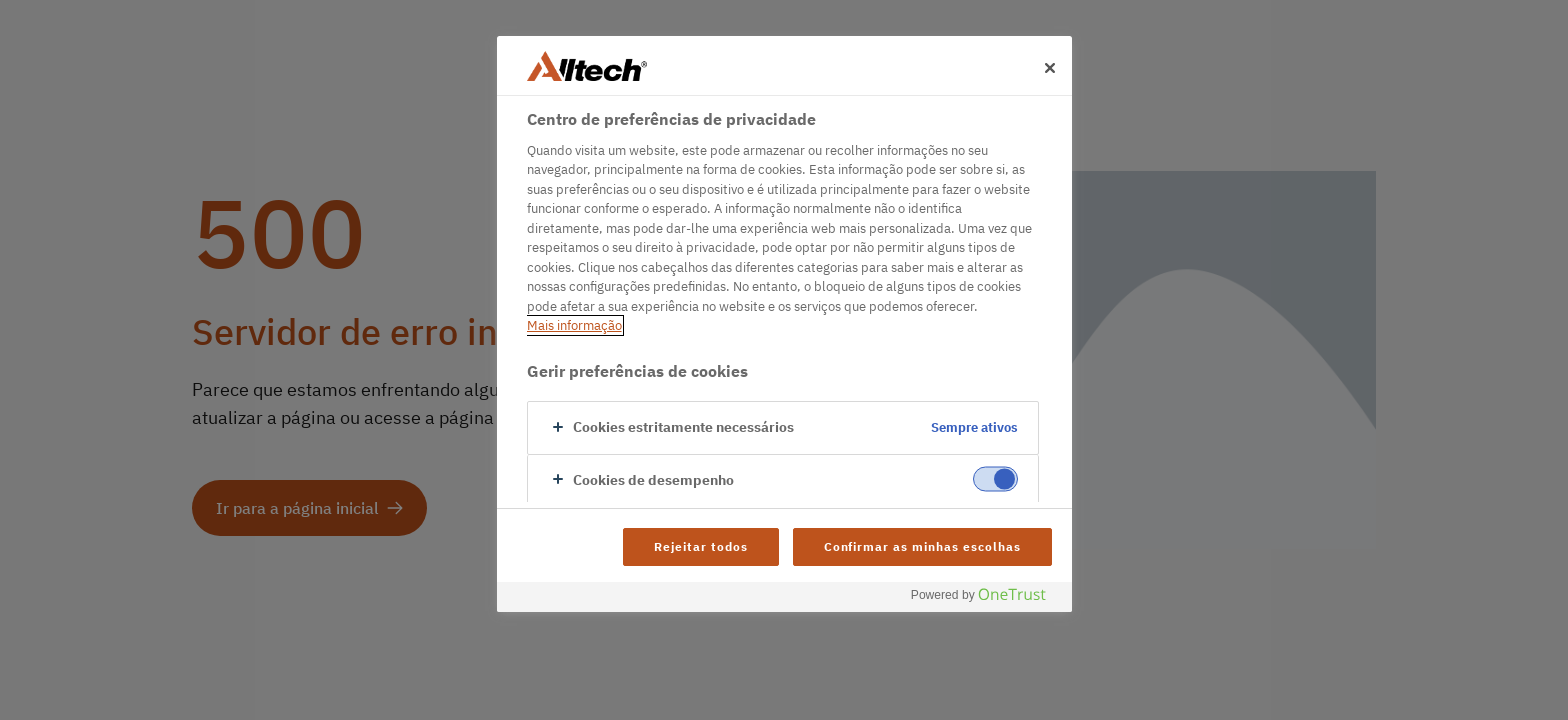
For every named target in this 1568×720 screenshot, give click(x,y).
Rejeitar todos (700, 546)
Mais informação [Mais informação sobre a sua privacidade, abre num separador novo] (574, 325)
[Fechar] (1050, 68)
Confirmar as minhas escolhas (922, 546)
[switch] (995, 478)
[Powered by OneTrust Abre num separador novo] (986, 599)
